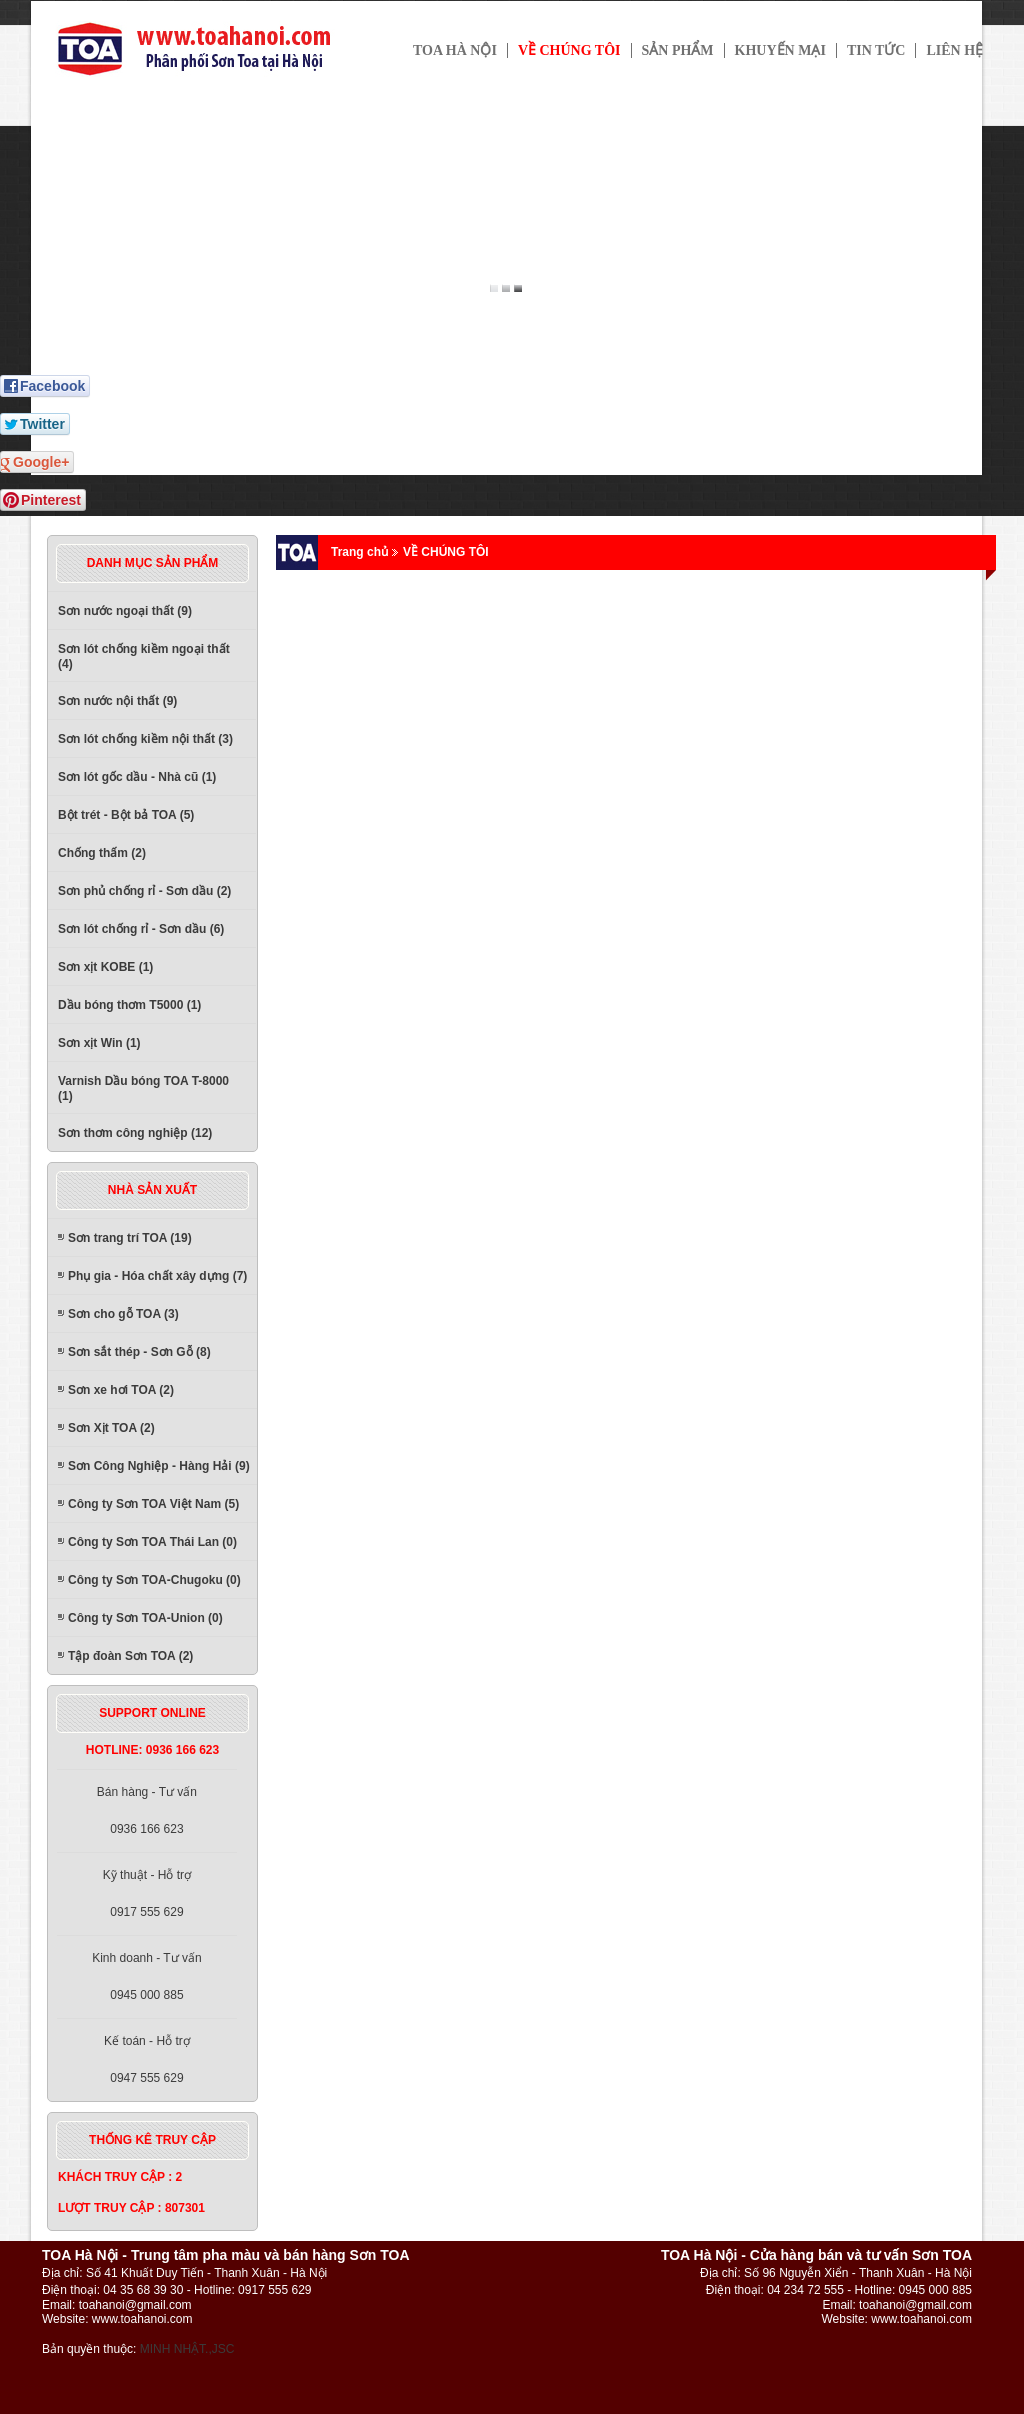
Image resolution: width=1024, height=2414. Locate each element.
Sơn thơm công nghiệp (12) (135, 1133)
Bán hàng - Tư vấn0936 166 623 (147, 1810)
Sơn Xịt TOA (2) (111, 1428)
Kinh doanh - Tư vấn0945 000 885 (147, 1976)
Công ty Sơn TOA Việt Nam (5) (153, 1504)
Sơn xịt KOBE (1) (105, 967)
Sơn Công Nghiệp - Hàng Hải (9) (159, 1466)
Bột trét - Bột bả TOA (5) (126, 815)
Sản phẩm (678, 50)
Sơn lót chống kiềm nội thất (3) (145, 739)
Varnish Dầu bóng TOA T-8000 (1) (143, 1088)
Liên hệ (954, 50)
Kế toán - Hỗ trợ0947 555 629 (147, 2059)
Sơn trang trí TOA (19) (130, 1238)
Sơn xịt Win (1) (99, 1043)
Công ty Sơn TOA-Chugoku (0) (154, 1580)
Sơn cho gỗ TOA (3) (123, 1314)
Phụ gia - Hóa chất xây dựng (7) (157, 1276)
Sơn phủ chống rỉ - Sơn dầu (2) (144, 891)
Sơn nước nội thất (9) (117, 701)
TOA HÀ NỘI (455, 50)
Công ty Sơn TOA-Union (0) (145, 1618)
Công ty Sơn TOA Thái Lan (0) (152, 1542)
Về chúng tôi (569, 50)
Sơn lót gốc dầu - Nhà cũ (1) (137, 777)
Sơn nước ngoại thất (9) (125, 611)
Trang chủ (359, 552)
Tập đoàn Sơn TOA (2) (130, 1656)
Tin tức (876, 50)
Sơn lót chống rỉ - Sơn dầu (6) (141, 929)
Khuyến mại (780, 50)
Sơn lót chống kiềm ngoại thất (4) (144, 656)
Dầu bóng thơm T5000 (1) (129, 1005)
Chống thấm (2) (102, 853)
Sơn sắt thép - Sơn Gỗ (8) (139, 1352)
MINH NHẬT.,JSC (187, 2349)
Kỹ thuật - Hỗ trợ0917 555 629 (147, 1893)
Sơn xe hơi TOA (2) (121, 1390)
